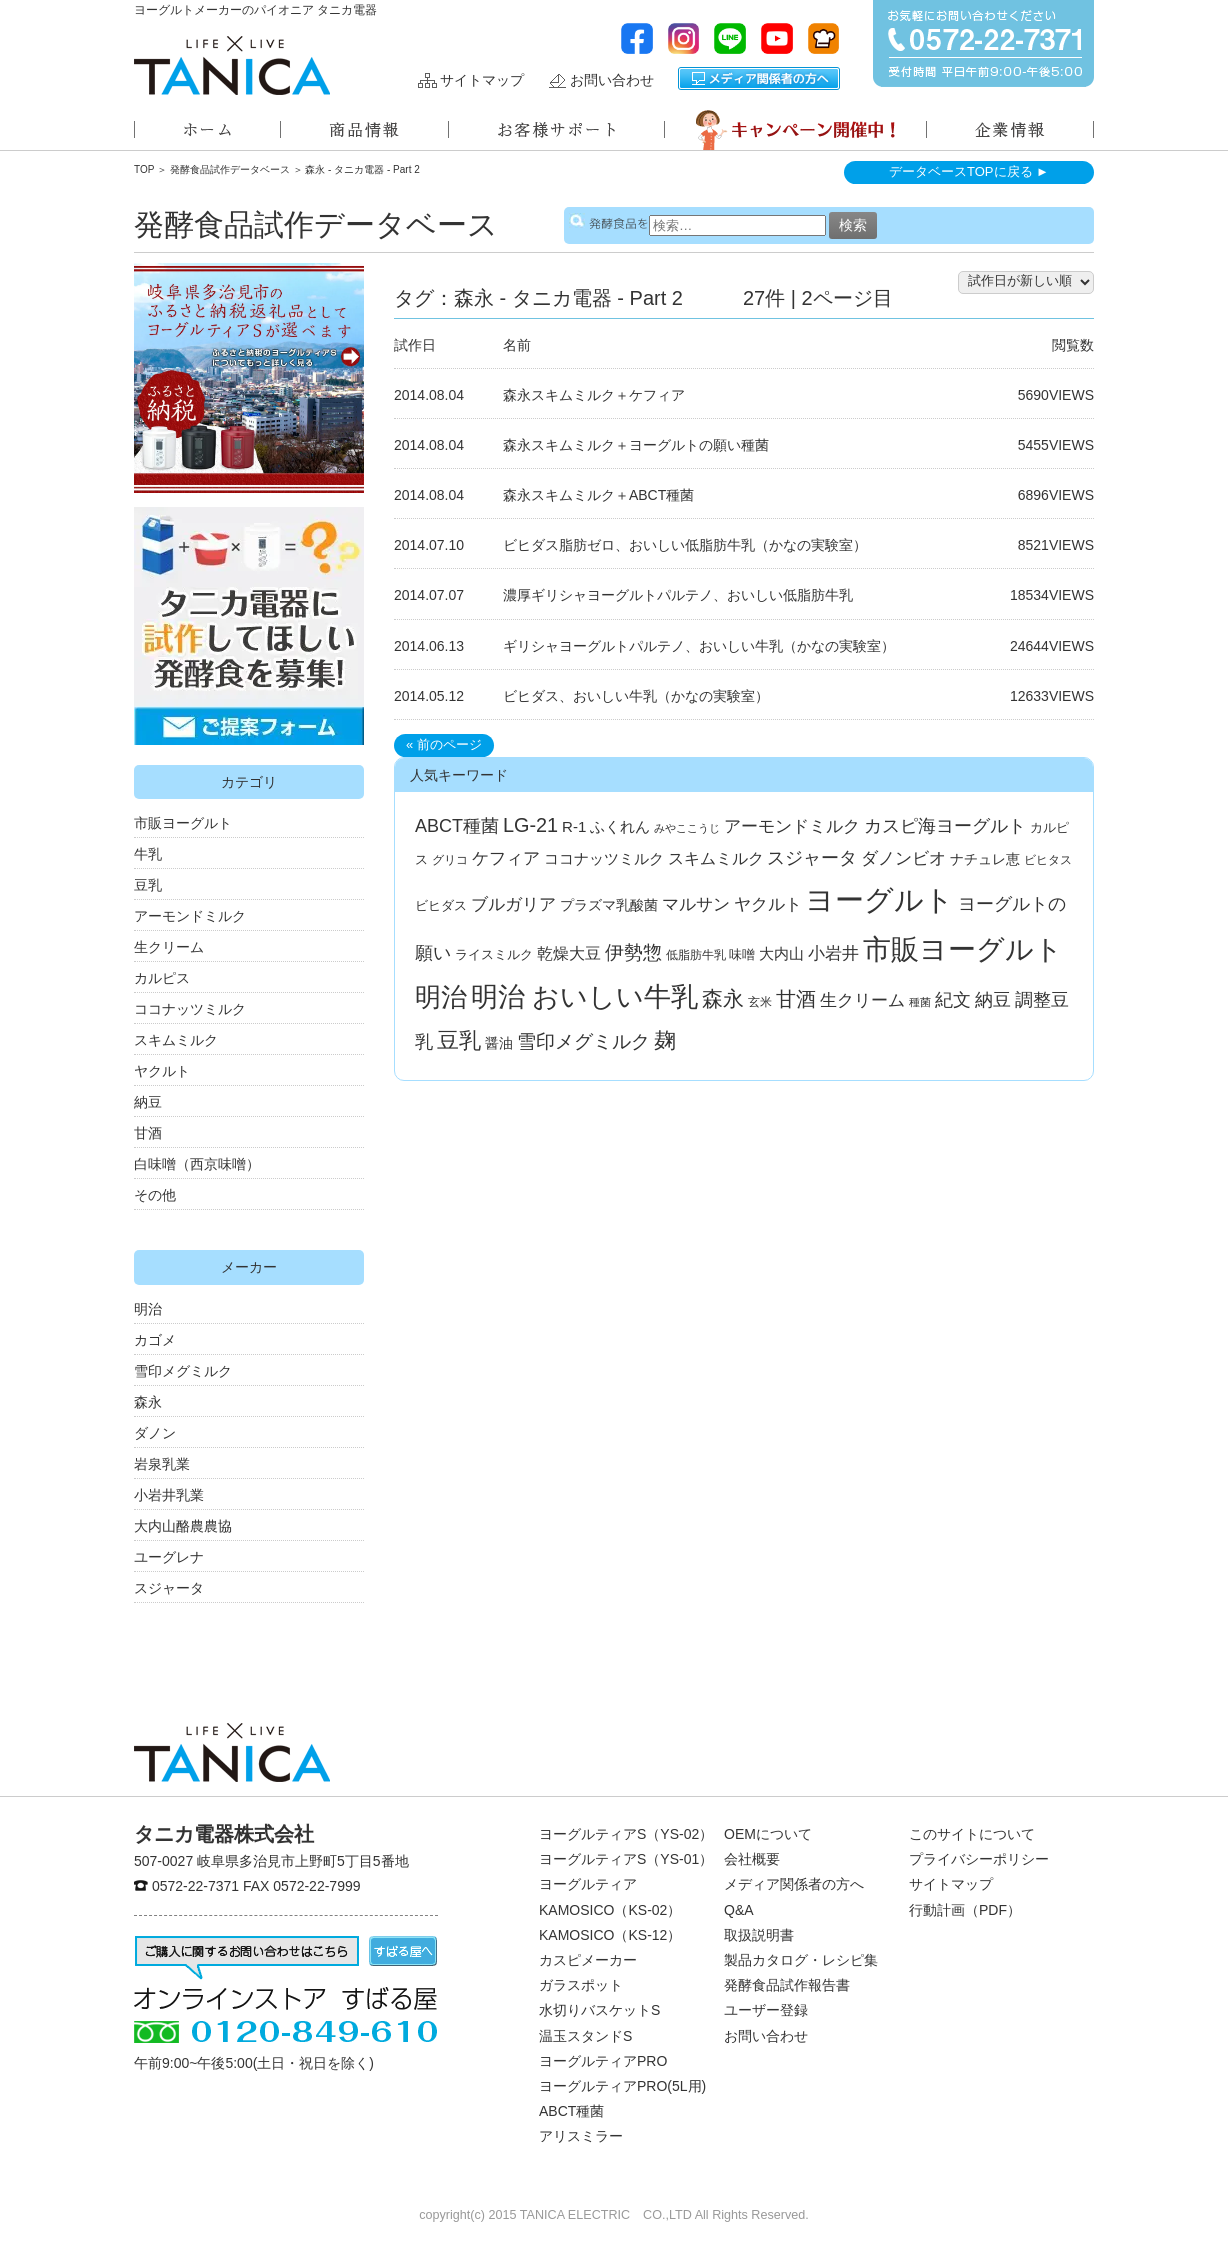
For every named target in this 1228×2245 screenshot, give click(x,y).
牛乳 (148, 854)
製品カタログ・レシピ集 (801, 1960)
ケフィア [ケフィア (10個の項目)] (506, 858)
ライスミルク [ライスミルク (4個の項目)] (494, 954)
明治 (148, 1309)
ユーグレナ (169, 1557)
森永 (148, 1402)
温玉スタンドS (585, 2036)
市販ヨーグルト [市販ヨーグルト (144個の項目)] (963, 949)
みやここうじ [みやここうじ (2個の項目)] (687, 828)
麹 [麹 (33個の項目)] (665, 1040)
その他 (155, 1195)
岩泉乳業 (162, 1464)
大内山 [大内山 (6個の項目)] (781, 954)
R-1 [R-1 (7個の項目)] (574, 826)
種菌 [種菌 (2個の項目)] (920, 1002)
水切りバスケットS (599, 2010)
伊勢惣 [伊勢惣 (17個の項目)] (633, 952)
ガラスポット (581, 1985)
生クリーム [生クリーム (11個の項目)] (862, 1000)
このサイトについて (972, 1834)
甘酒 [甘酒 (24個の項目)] (796, 999)
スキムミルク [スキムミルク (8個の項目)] (716, 858)
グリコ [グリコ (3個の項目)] (450, 860)
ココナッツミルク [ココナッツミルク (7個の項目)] (604, 858)
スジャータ (169, 1588)
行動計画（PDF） (965, 1910)
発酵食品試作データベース (230, 169)
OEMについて (768, 1834)
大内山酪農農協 (183, 1526)
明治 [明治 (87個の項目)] (441, 997)
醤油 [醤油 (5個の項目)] (499, 1043)
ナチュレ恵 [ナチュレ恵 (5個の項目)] (985, 859)
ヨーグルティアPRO (603, 2061)
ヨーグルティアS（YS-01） (626, 1859)
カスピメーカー (588, 1960)
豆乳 (148, 885)
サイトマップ (482, 80)
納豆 (148, 1102)
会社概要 (752, 1859)
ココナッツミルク (190, 1009)
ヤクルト (162, 1071)
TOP (144, 169)
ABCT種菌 (571, 2111)
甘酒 (148, 1133)
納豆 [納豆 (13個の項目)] (993, 1000)
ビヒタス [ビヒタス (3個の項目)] (1048, 860)
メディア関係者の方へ (759, 78)
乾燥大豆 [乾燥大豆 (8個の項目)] (569, 953)
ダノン (155, 1433)
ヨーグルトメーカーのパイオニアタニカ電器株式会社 (232, 65)
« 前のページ (444, 744)
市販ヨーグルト (183, 823)
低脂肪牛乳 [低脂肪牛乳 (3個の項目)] (696, 955)
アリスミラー (581, 2136)
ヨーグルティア (588, 1884)
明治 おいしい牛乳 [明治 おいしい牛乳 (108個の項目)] (585, 997)
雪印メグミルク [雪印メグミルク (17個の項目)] (583, 1041)
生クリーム (169, 947)
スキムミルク (176, 1040)
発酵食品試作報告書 (787, 1985)
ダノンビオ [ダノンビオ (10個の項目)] (903, 858)
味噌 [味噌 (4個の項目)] (742, 954)
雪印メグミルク (183, 1371)
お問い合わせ (612, 80)
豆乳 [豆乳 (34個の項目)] (459, 1040)
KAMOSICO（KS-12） (610, 1935)
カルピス (162, 978)
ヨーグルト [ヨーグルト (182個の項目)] (879, 899)
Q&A (739, 1910)
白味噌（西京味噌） (197, 1164)
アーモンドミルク (190, 916)
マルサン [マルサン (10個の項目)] (696, 904)
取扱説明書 (759, 1935)
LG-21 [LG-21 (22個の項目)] (530, 825)
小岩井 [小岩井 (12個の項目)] (833, 953)
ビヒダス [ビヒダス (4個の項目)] (441, 905)
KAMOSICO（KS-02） (610, 1910)
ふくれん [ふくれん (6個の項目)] (620, 827)
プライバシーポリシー (979, 1859)
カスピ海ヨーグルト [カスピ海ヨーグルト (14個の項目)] (945, 826)
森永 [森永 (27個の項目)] (723, 998)
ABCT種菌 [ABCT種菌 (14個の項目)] (457, 826)
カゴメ (155, 1340)
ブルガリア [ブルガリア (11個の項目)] (513, 904)
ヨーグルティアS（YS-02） (626, 1834)
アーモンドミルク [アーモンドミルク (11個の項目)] (792, 826)
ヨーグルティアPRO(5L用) (622, 2086)
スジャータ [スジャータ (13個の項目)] (812, 858)
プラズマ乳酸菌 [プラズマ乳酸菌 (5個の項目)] (609, 905)
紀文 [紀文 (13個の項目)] (953, 1000)
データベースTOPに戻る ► (969, 171)
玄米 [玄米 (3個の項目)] (760, 1002)
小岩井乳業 (169, 1495)
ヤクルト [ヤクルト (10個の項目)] (768, 904)
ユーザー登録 (766, 2010)
